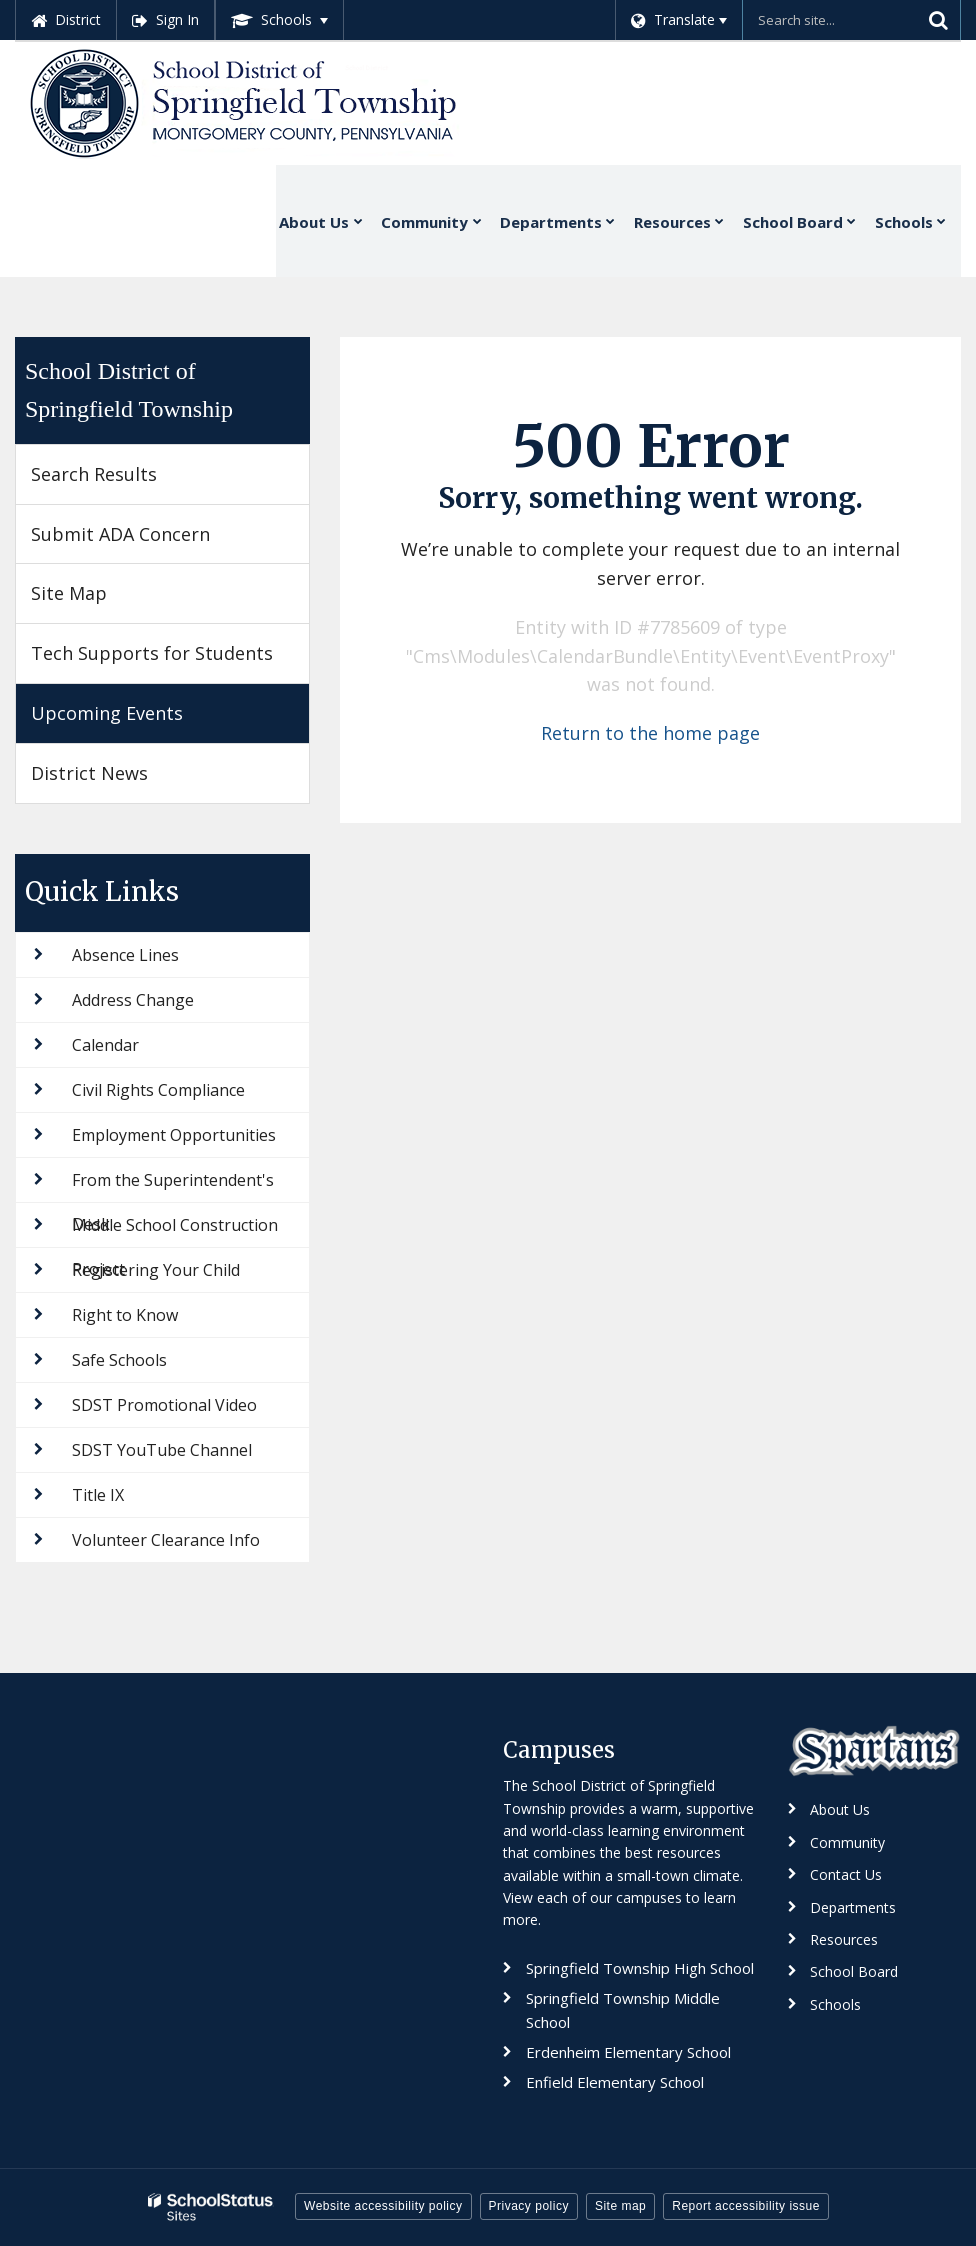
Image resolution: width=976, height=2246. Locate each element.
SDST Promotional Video (164, 1405)
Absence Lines (125, 955)
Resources (844, 1939)
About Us (840, 1809)
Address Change (133, 1000)
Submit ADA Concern (120, 534)
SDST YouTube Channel (162, 1450)
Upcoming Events (107, 713)
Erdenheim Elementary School (628, 2052)
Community (847, 1842)
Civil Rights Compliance (158, 1090)
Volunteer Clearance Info (166, 1540)
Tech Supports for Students (152, 653)
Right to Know (125, 1315)
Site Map (69, 593)
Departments (853, 1907)
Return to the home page (650, 733)
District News (89, 773)
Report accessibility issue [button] (746, 2206)
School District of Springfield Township (129, 390)
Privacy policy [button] (529, 2206)
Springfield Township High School (640, 1968)
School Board (854, 1971)
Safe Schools (119, 1360)
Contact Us (846, 1874)
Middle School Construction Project (175, 1230)
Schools (835, 2004)
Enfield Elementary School (615, 2082)
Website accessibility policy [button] (383, 2206)
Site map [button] (620, 2206)
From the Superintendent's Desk (173, 1185)
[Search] (938, 20)
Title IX (98, 1495)
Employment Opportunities (174, 1135)
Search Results (94, 474)
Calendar (105, 1045)
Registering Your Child (156, 1270)
